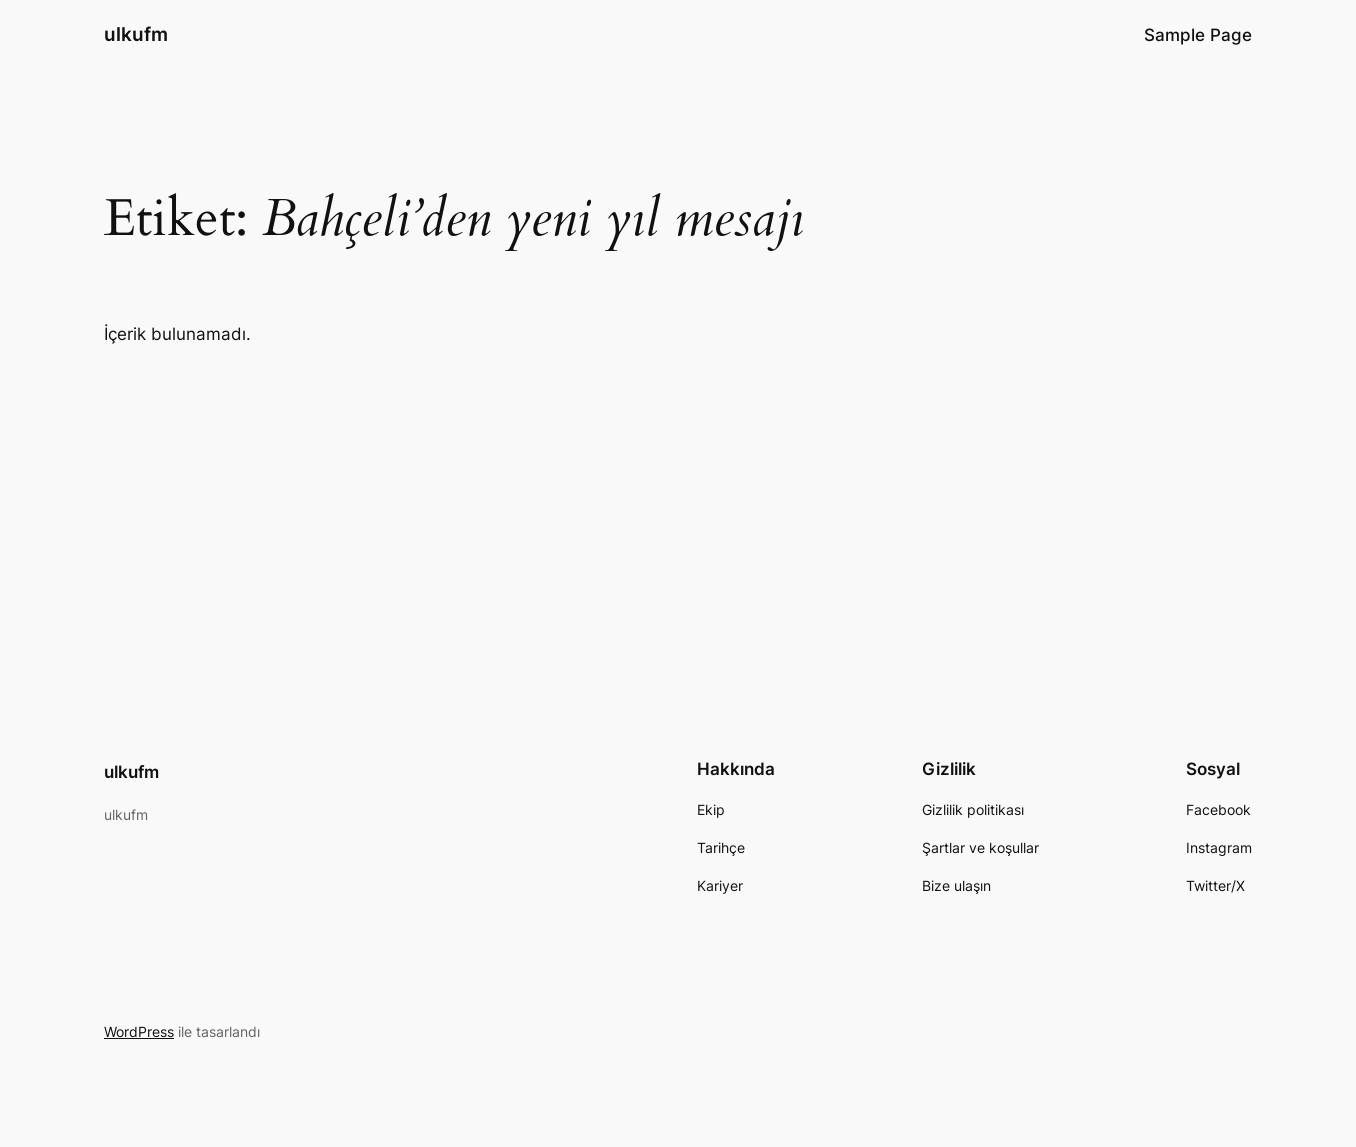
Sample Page (1198, 35)
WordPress (139, 1031)
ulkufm (136, 34)
